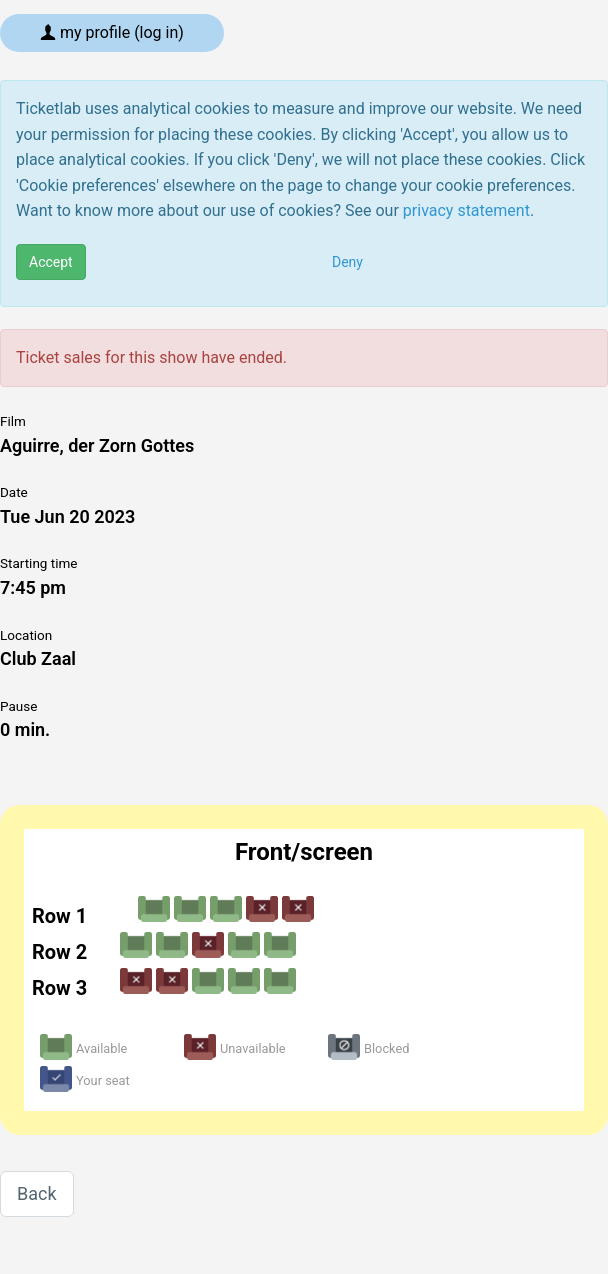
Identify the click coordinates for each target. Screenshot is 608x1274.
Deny (347, 262)
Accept (51, 262)
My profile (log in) (112, 32)
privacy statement (466, 210)
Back (37, 1193)
